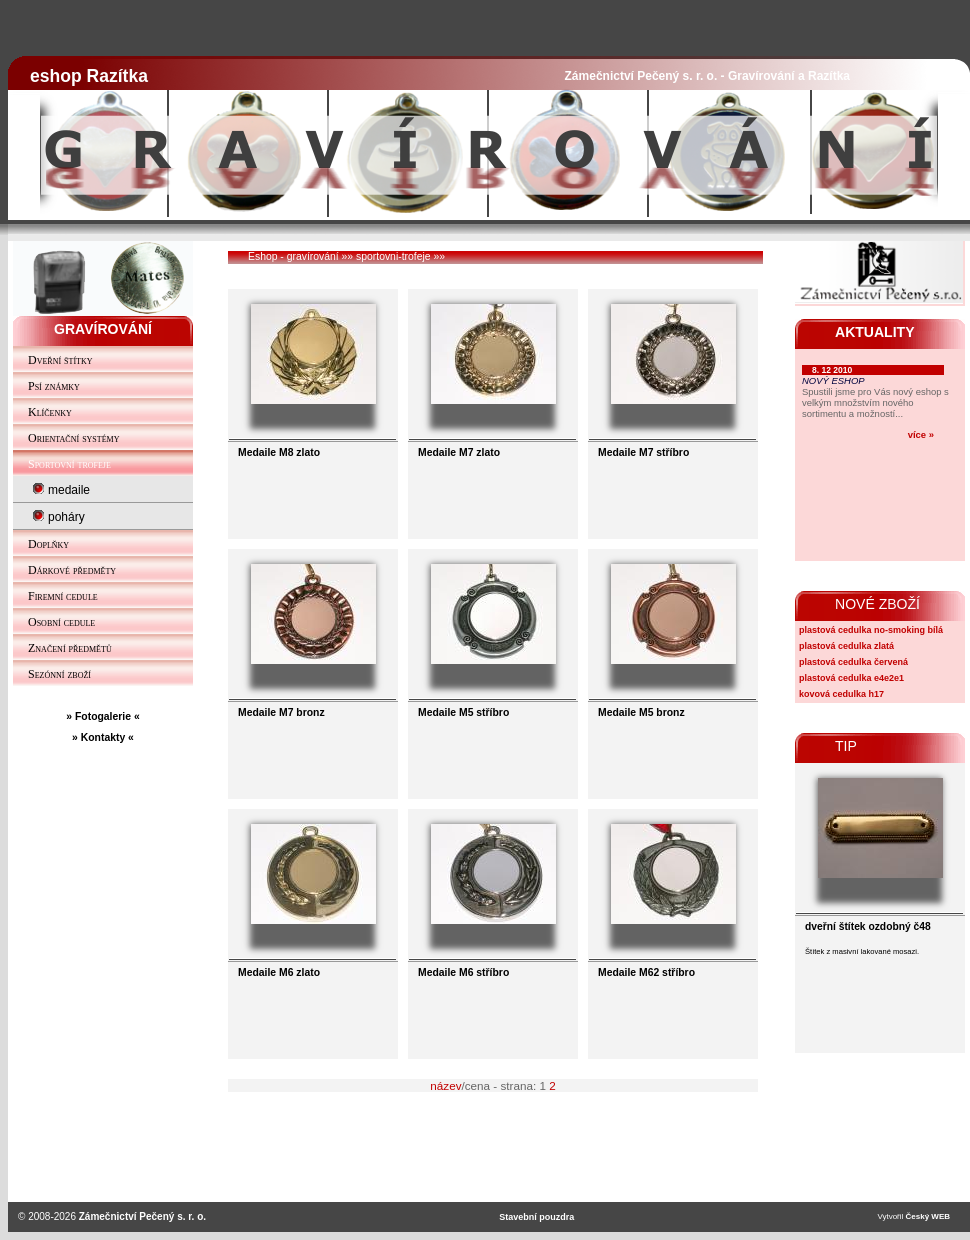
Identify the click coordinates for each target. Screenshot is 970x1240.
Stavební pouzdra (536, 1217)
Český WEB (928, 1216)
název (445, 1085)
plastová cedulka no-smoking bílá (871, 630)
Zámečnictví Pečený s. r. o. (142, 1216)
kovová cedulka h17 (841, 694)
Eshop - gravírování (293, 256)
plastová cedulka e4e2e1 (851, 678)
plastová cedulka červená (853, 662)
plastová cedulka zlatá (846, 646)
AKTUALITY (875, 332)
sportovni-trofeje (393, 256)
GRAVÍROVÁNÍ (103, 329)
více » (921, 434)
